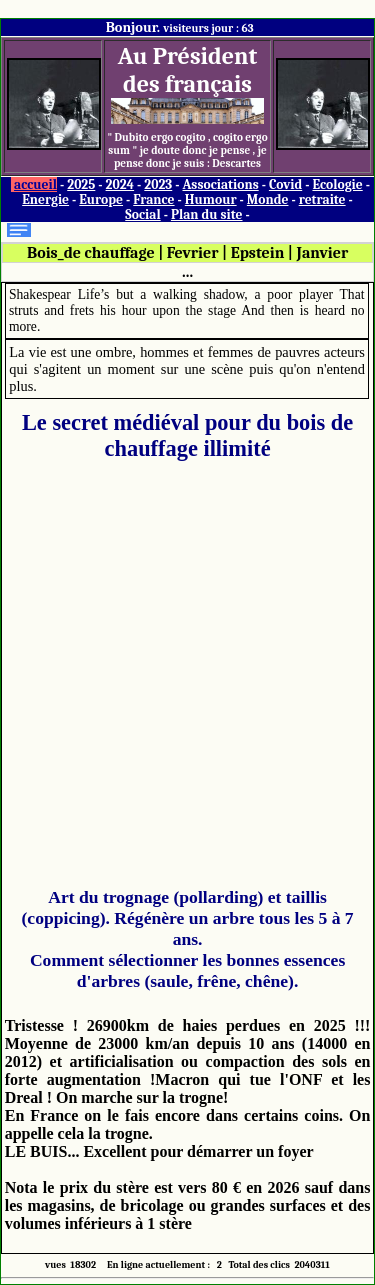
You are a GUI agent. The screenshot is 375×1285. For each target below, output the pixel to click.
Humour (211, 199)
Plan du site (207, 214)
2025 (81, 184)
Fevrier (193, 253)
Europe (101, 199)
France (153, 199)
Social (142, 214)
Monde (268, 199)
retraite (322, 199)
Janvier (323, 253)
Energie (45, 199)
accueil (35, 184)
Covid (285, 184)
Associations (220, 184)
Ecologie (337, 184)
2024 (120, 184)
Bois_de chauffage (91, 253)
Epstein (258, 253)
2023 (158, 184)
